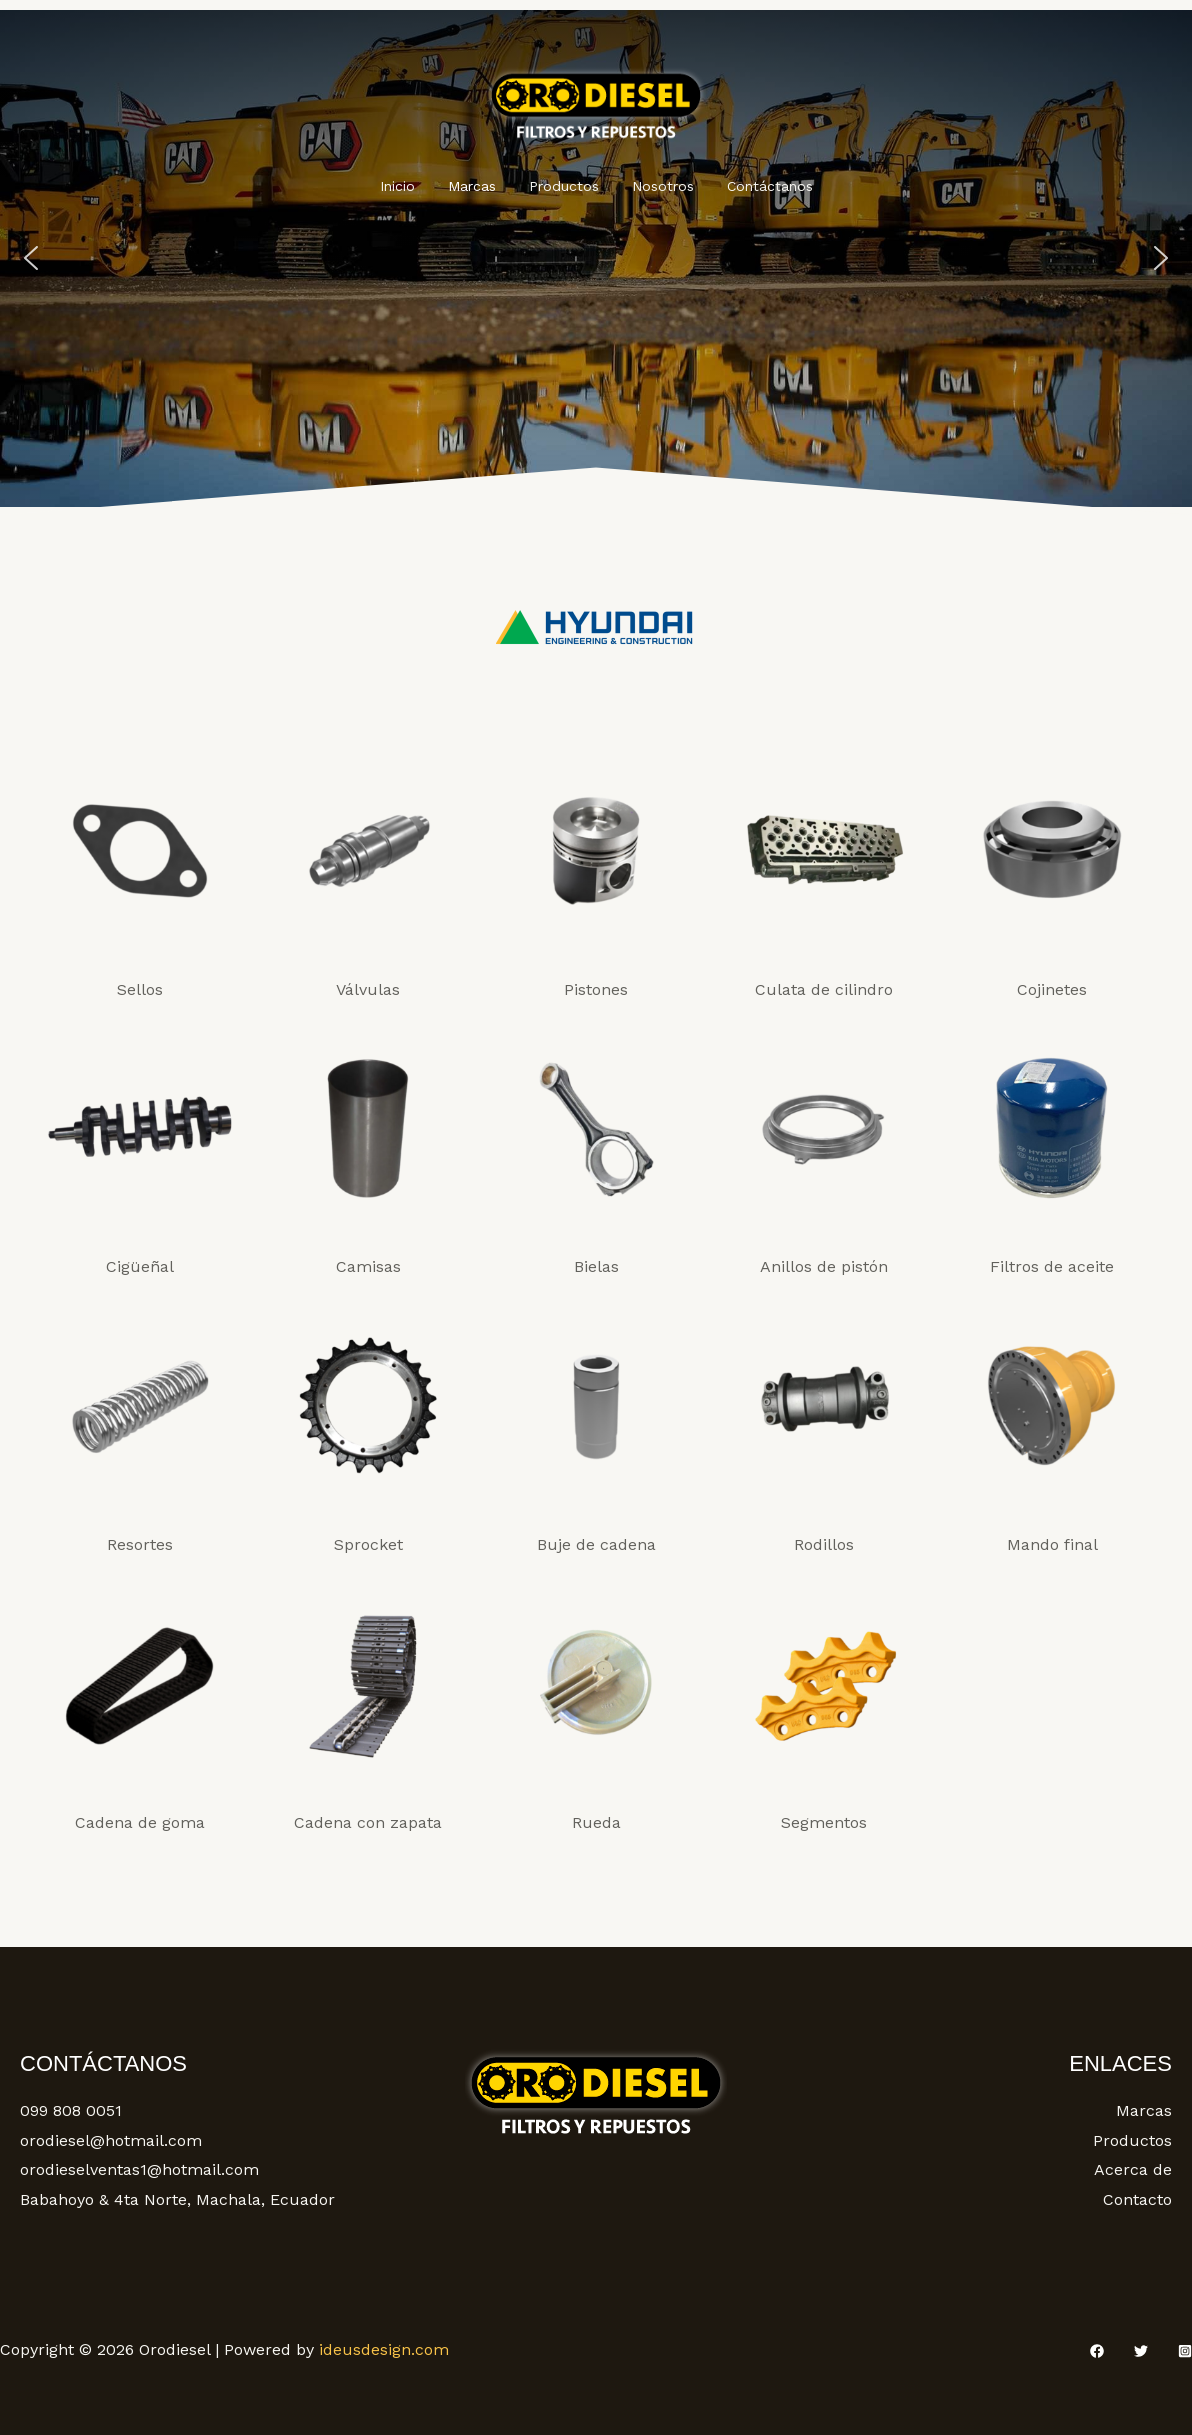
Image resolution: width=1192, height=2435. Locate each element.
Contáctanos (760, 186)
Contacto (1137, 2199)
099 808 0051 (71, 2110)
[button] (31, 258)
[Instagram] (1185, 2351)
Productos (564, 186)
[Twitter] (1141, 2351)
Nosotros (658, 186)
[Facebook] (1097, 2351)
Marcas (477, 186)
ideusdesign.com (384, 2349)
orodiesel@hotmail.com (111, 2140)
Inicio (407, 186)
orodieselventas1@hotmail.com (139, 2169)
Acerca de (1133, 2169)
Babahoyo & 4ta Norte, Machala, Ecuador (177, 2199)
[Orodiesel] (596, 101)
